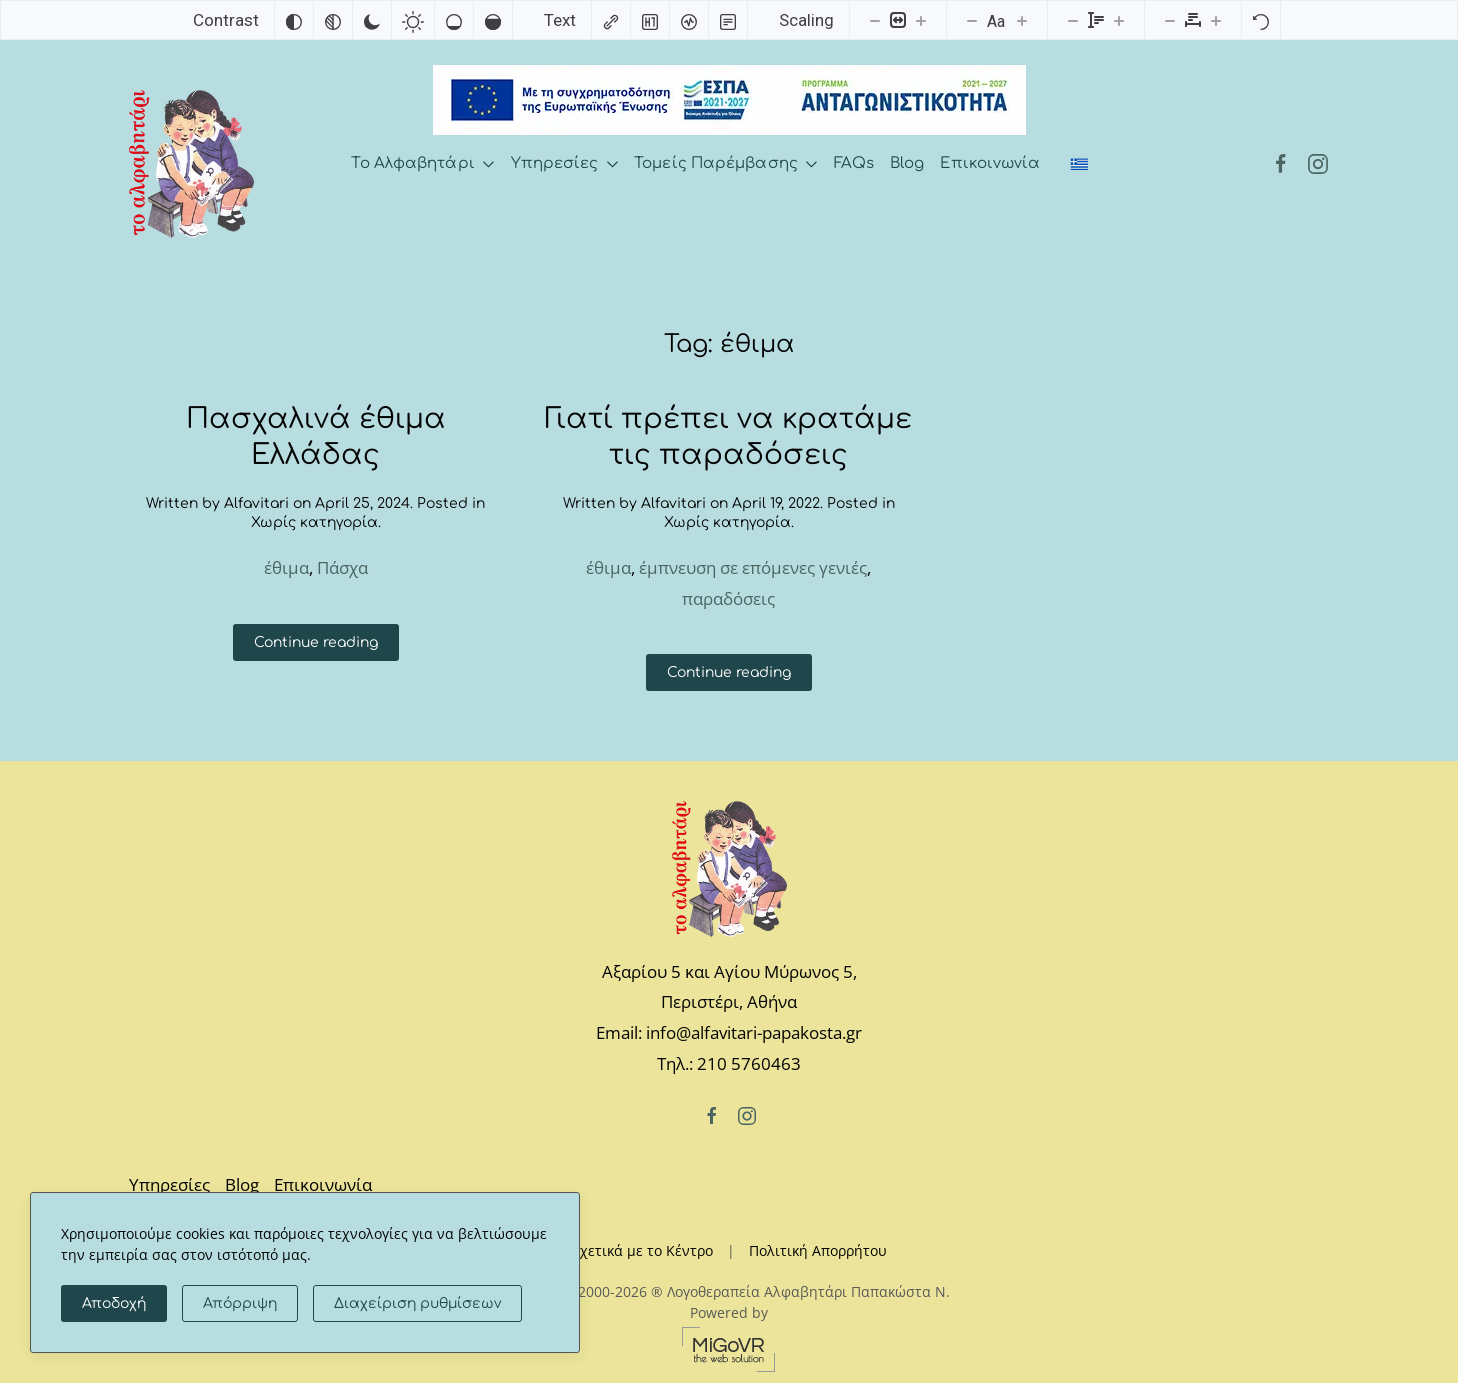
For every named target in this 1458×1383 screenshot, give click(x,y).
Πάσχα (342, 567)
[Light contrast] (413, 20)
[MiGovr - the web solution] (729, 1347)
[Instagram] (1318, 163)
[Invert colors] (294, 20)
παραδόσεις (728, 598)
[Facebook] (1281, 163)
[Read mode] (728, 20)
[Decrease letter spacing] (1170, 20)
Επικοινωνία (990, 163)
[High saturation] (493, 20)
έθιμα (286, 567)
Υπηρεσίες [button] (565, 163)
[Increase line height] (1119, 20)
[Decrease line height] (1073, 20)
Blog (907, 163)
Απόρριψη (240, 1303)
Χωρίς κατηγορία (314, 522)
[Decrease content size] (875, 20)
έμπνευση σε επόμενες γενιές (753, 567)
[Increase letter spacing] (1216, 20)
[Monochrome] (333, 20)
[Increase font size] (1022, 20)
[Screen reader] (689, 20)
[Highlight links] (611, 20)
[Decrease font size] (972, 20)
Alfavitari (256, 503)
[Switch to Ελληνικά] (1080, 164)
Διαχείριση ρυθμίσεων (417, 1303)
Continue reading (316, 642)
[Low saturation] (454, 20)
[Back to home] (191, 164)
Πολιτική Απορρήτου (818, 1250)
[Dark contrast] (372, 20)
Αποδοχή (114, 1303)
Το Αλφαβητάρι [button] (422, 163)
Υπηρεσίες (169, 1184)
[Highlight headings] (650, 20)
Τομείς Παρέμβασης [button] (725, 163)
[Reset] (1261, 20)
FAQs (854, 163)
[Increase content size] (921, 20)
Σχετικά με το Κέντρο (642, 1250)
